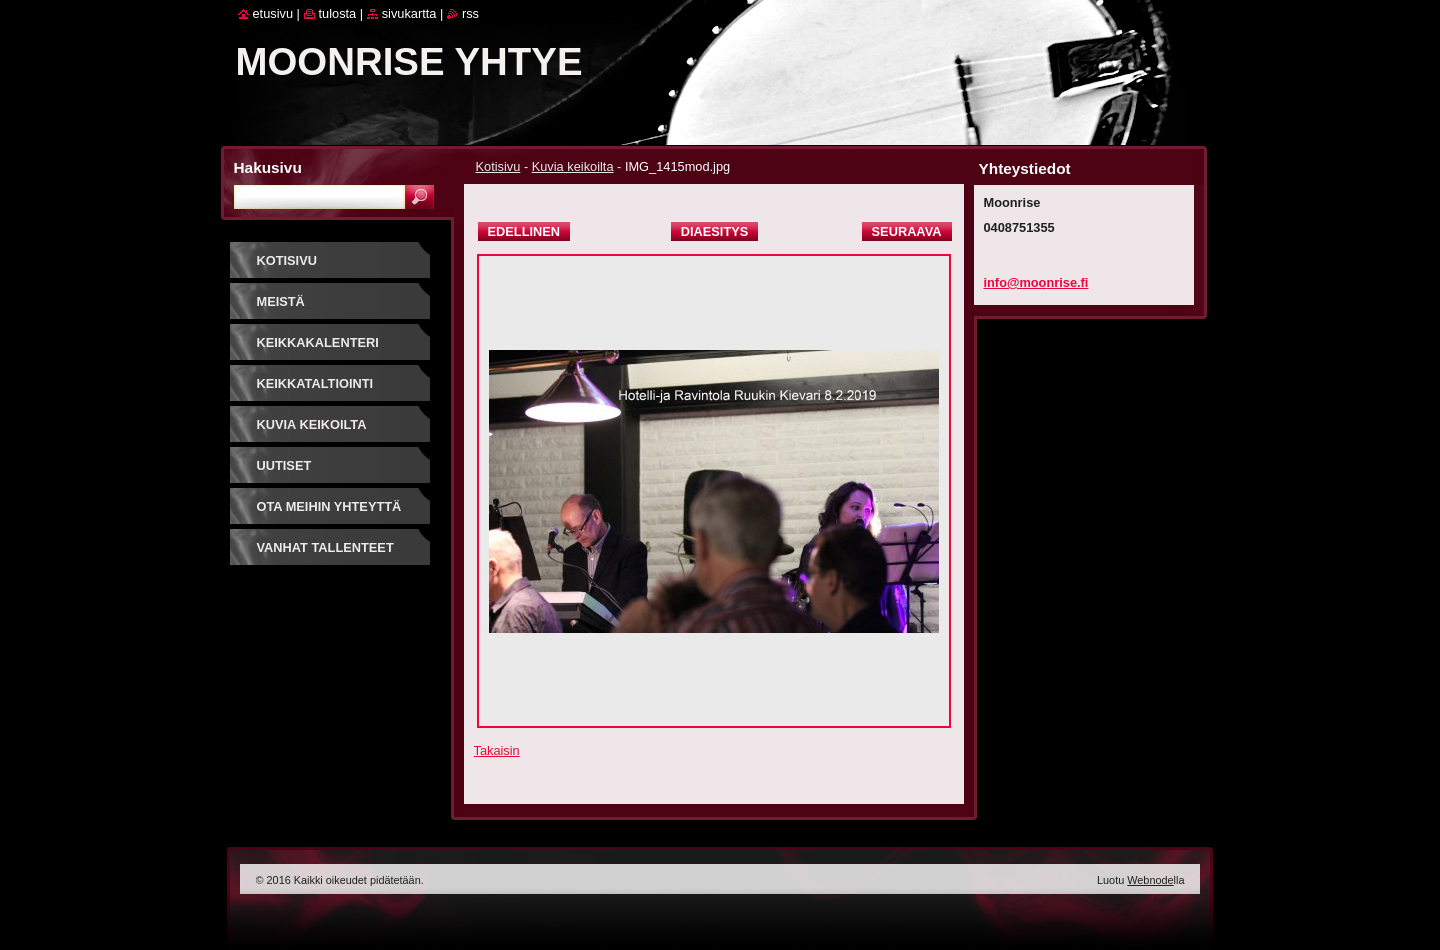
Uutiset (284, 465)
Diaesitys (715, 231)
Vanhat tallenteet (325, 547)
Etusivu (273, 13)
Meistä (281, 301)
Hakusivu (268, 167)
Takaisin (497, 750)
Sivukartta (409, 13)
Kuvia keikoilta (573, 166)
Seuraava (907, 231)
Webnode (1150, 880)
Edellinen (524, 231)
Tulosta (338, 13)
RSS (470, 13)
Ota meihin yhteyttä (329, 506)
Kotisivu (498, 166)
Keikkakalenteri (318, 342)
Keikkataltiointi (315, 383)
